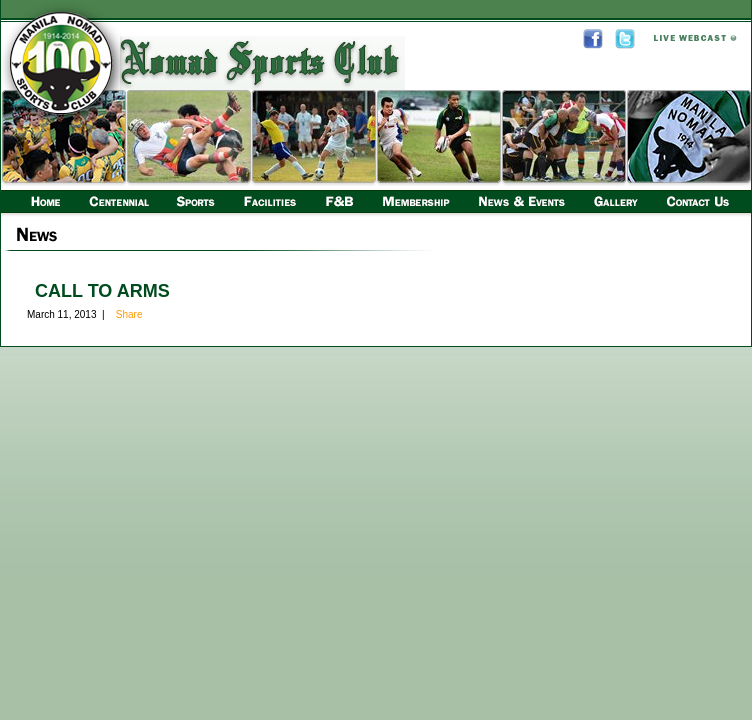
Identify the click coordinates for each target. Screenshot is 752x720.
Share (129, 314)
